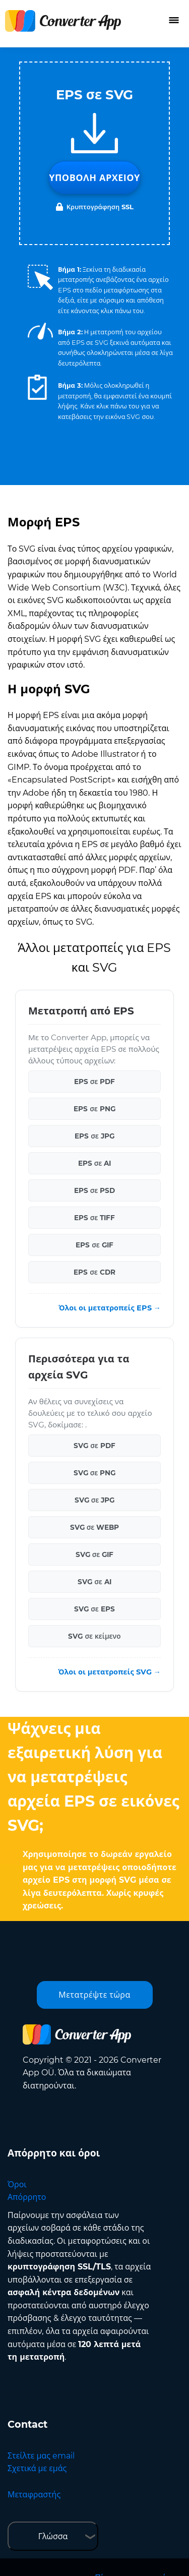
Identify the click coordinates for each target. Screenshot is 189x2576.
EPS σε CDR (94, 1272)
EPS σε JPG (94, 1136)
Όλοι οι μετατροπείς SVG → (109, 1671)
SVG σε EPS (94, 1609)
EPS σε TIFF (94, 1218)
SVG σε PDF (94, 1446)
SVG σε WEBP (94, 1527)
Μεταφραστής (34, 2494)
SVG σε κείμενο (94, 1636)
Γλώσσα (53, 2536)
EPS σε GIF (94, 1245)
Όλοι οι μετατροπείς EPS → (109, 1307)
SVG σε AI (94, 1582)
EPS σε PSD (94, 1190)
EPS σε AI (94, 1163)
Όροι (17, 2184)
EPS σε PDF (94, 1081)
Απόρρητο (27, 2197)
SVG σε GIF (95, 1554)
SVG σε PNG (95, 1473)
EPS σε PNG (94, 1109)
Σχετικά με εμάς (37, 2468)
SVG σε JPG (95, 1500)
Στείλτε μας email (41, 2456)
